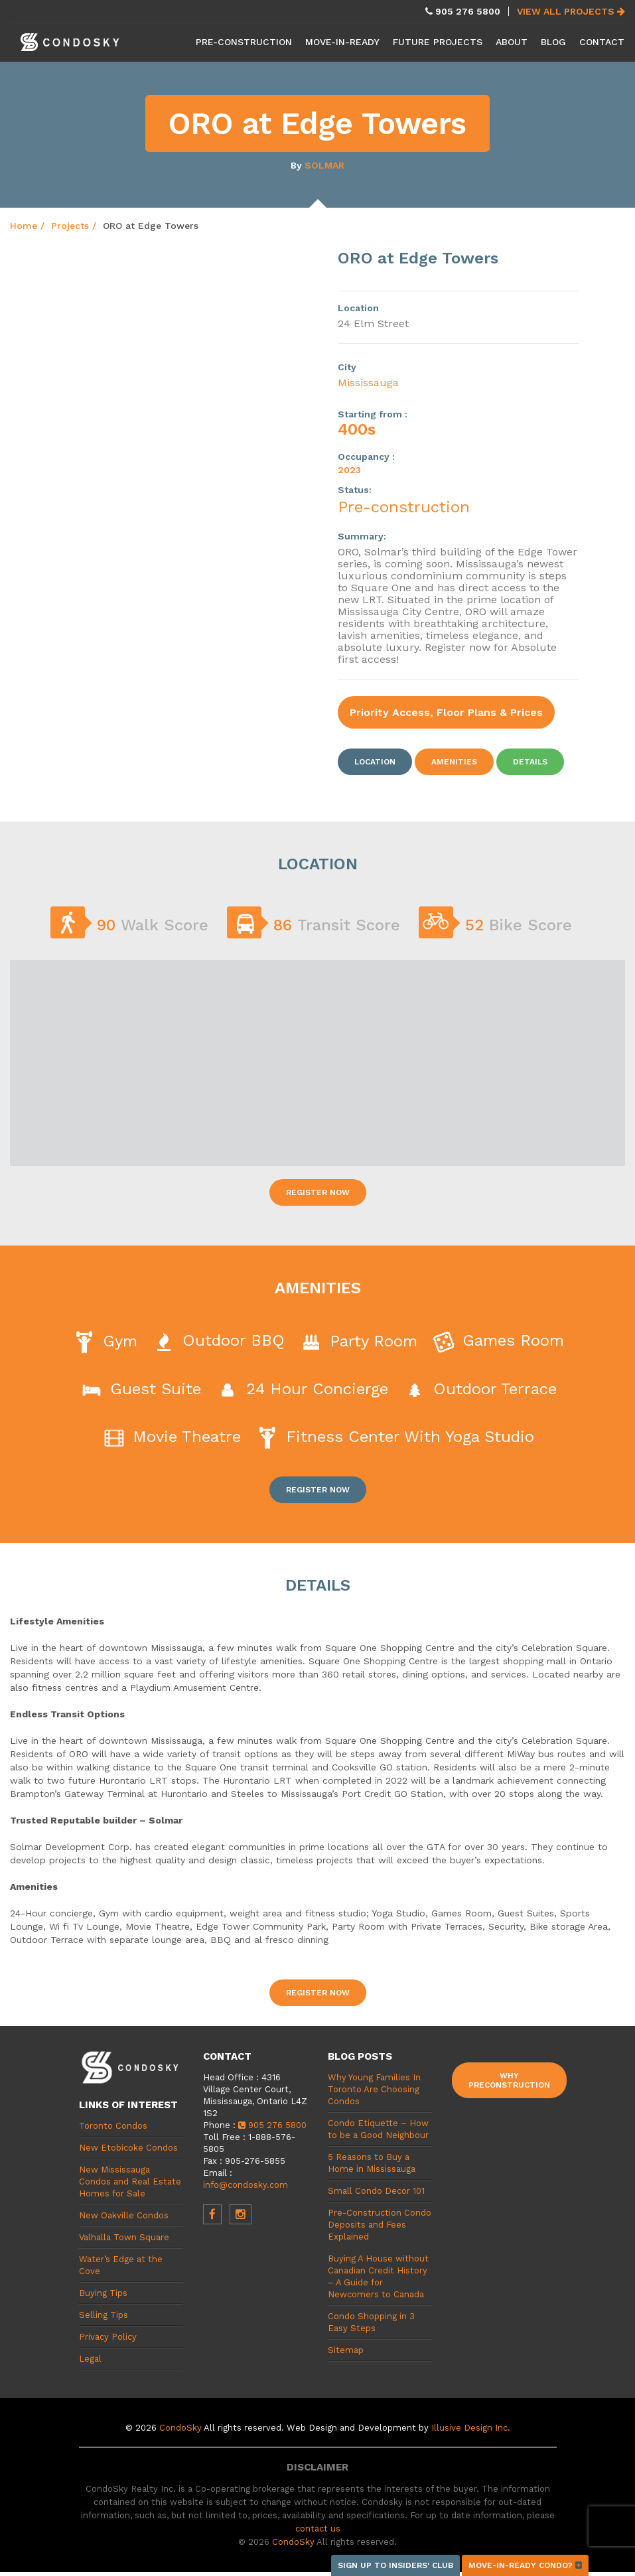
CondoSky (180, 2428)
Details (530, 761)
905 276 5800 (272, 2125)
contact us (317, 2529)
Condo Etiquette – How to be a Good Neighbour (378, 2129)
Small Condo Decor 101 (376, 2191)
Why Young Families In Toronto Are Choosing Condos (374, 2089)
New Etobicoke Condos (128, 2148)
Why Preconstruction (509, 2080)
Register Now (318, 1192)
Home (23, 225)
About (512, 41)
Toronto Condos (113, 2126)
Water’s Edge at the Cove (121, 2265)
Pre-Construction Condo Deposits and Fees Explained (379, 2225)
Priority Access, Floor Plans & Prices (446, 712)
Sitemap (346, 2350)
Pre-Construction (244, 41)
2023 (349, 470)
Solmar (324, 165)
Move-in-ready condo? (525, 2565)
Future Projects (437, 41)
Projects (70, 225)
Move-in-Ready (342, 41)
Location (374, 761)
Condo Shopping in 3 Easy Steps (371, 2322)
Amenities (454, 761)
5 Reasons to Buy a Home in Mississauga (371, 2163)
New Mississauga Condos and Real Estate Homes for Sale (130, 2181)
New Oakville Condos (124, 2215)
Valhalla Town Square (124, 2237)
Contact (601, 41)
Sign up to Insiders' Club (395, 2565)
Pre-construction (404, 507)
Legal (90, 2359)
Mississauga (368, 382)
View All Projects (571, 11)
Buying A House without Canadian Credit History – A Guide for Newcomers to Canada (378, 2276)
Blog (553, 41)
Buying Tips (103, 2293)
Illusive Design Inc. (470, 2428)
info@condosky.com (245, 2185)
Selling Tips (103, 2315)
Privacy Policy (108, 2337)
